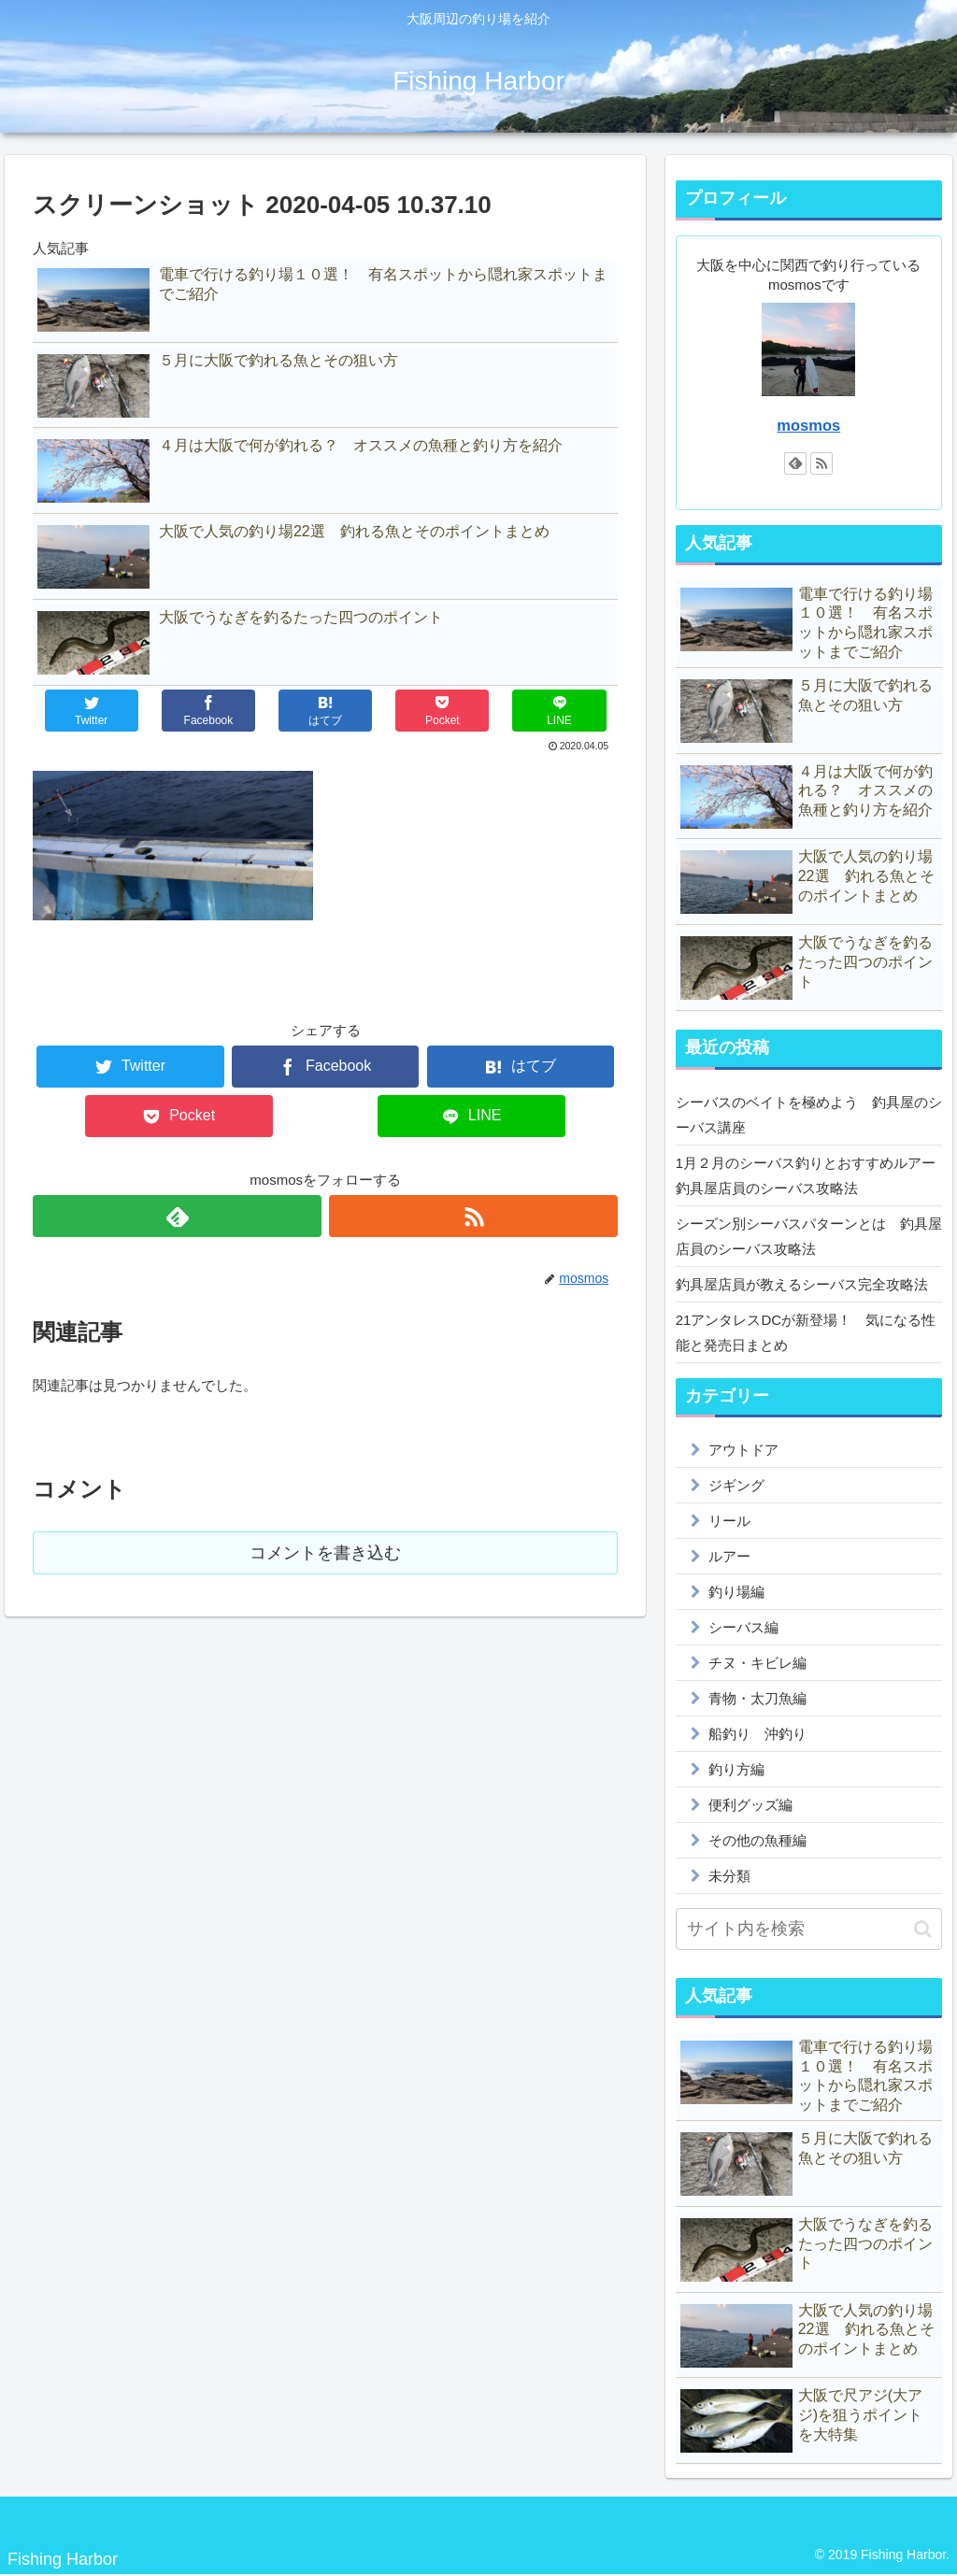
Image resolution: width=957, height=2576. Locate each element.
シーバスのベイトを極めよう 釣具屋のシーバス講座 (809, 1114)
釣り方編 (736, 1769)
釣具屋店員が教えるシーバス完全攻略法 (802, 1284)
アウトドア (743, 1450)
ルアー (729, 1556)
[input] (809, 1929)
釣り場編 (736, 1592)
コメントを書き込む (325, 1553)
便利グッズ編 (750, 1805)
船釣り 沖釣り (757, 1734)
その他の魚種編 (757, 1840)
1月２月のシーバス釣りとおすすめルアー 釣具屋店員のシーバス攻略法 (809, 1175)
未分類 (729, 1876)
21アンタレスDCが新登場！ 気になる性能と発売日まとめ (806, 1332)
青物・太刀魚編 (757, 1698)
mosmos (808, 425)
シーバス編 (743, 1627)
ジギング (736, 1485)
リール (729, 1521)
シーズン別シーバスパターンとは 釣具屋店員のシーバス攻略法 (809, 1236)
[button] (923, 1929)
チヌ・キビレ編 (757, 1663)
